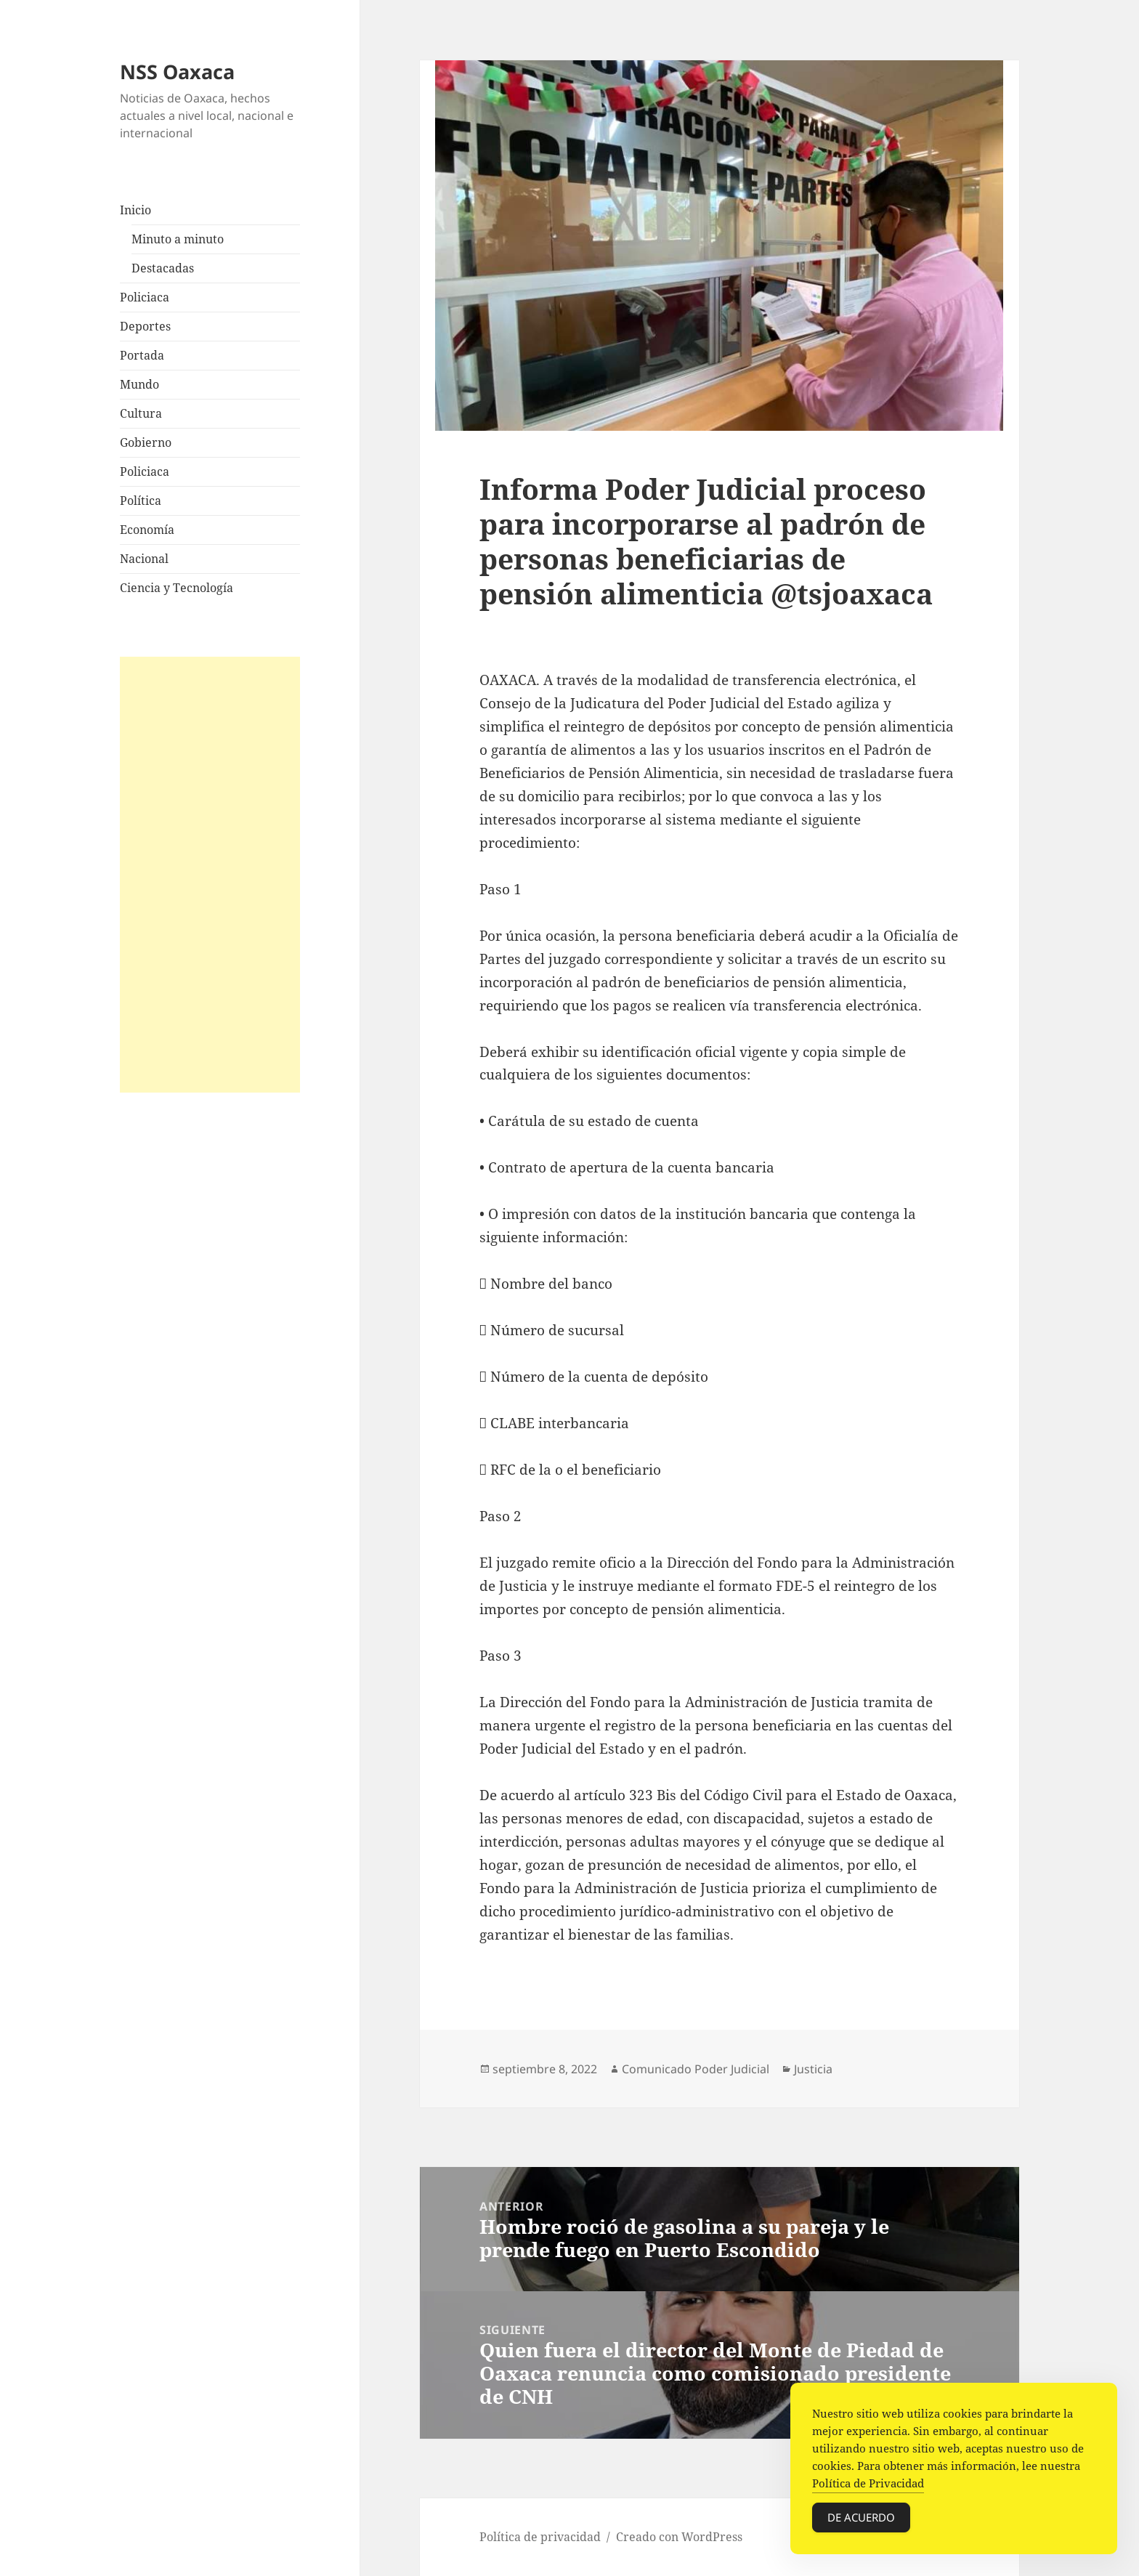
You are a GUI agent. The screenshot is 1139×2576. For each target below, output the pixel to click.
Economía (147, 530)
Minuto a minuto (177, 239)
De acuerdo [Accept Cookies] (861, 2523)
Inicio (135, 210)
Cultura (141, 413)
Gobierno (145, 442)
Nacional (144, 559)
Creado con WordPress (679, 2537)
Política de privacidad (540, 2537)
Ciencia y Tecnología (176, 588)
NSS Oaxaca (177, 71)
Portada (142, 355)
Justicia (813, 2069)
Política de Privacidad (868, 2489)
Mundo (139, 384)
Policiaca (144, 297)
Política (140, 501)
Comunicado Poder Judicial (695, 2069)
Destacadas (162, 268)
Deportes (145, 326)
